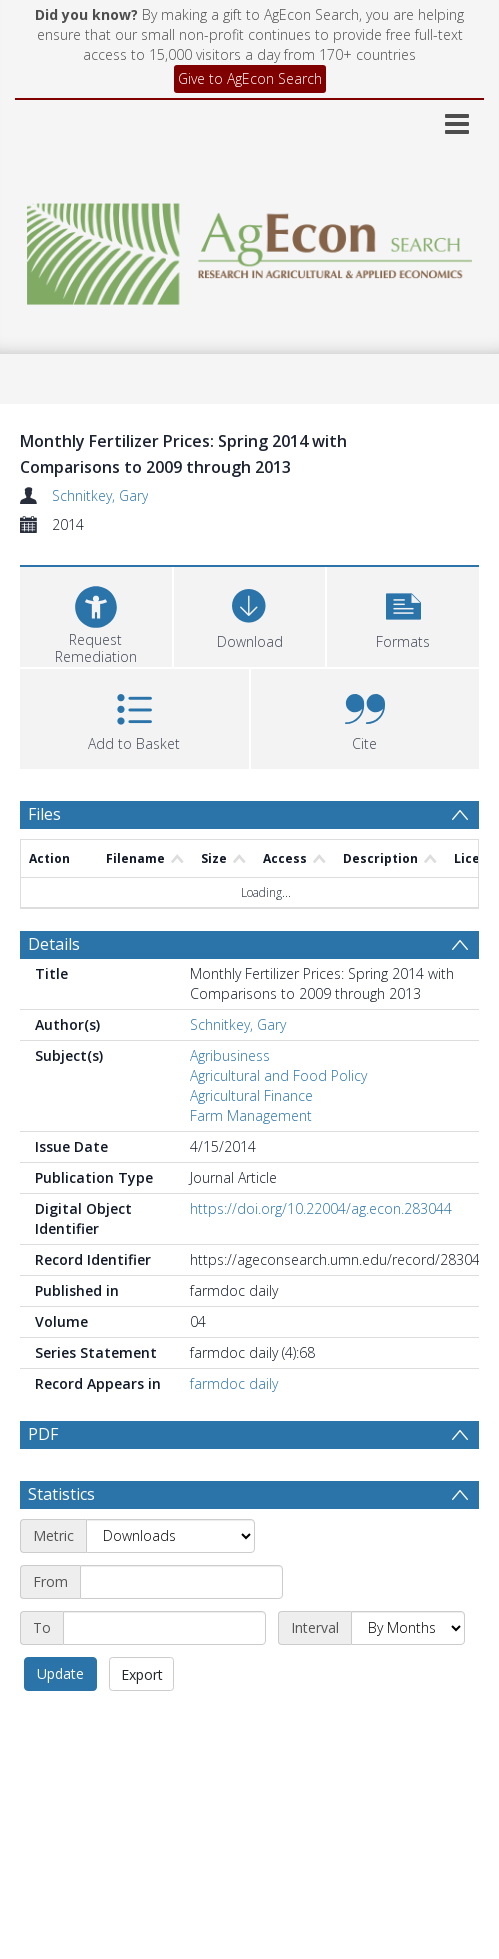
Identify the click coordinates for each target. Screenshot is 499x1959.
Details (54, 944)
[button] (403, 614)
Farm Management (251, 1115)
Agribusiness (230, 1055)
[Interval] (408, 1676)
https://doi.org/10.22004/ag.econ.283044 (321, 1208)
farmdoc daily (234, 1383)
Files (44, 814)
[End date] (164, 1676)
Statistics (61, 1542)
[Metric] (170, 1584)
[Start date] (181, 1630)
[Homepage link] (250, 248)
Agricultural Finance (251, 1095)
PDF (43, 1434)
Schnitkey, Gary (100, 495)
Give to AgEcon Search (250, 78)
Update (60, 1721)
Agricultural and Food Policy (278, 1075)
